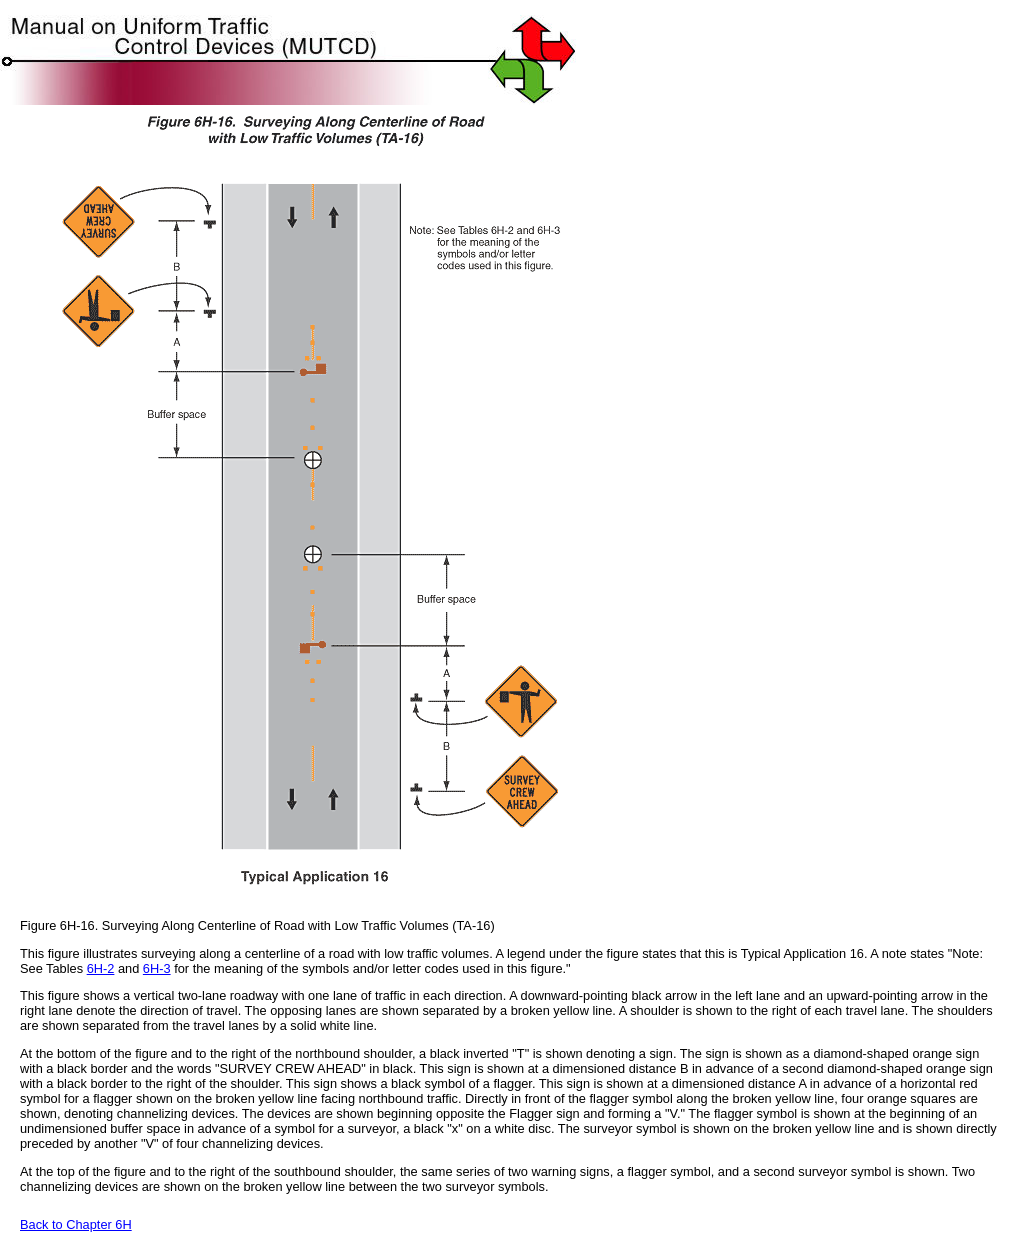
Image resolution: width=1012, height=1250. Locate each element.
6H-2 (101, 968)
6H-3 (157, 968)
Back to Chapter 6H (76, 1224)
